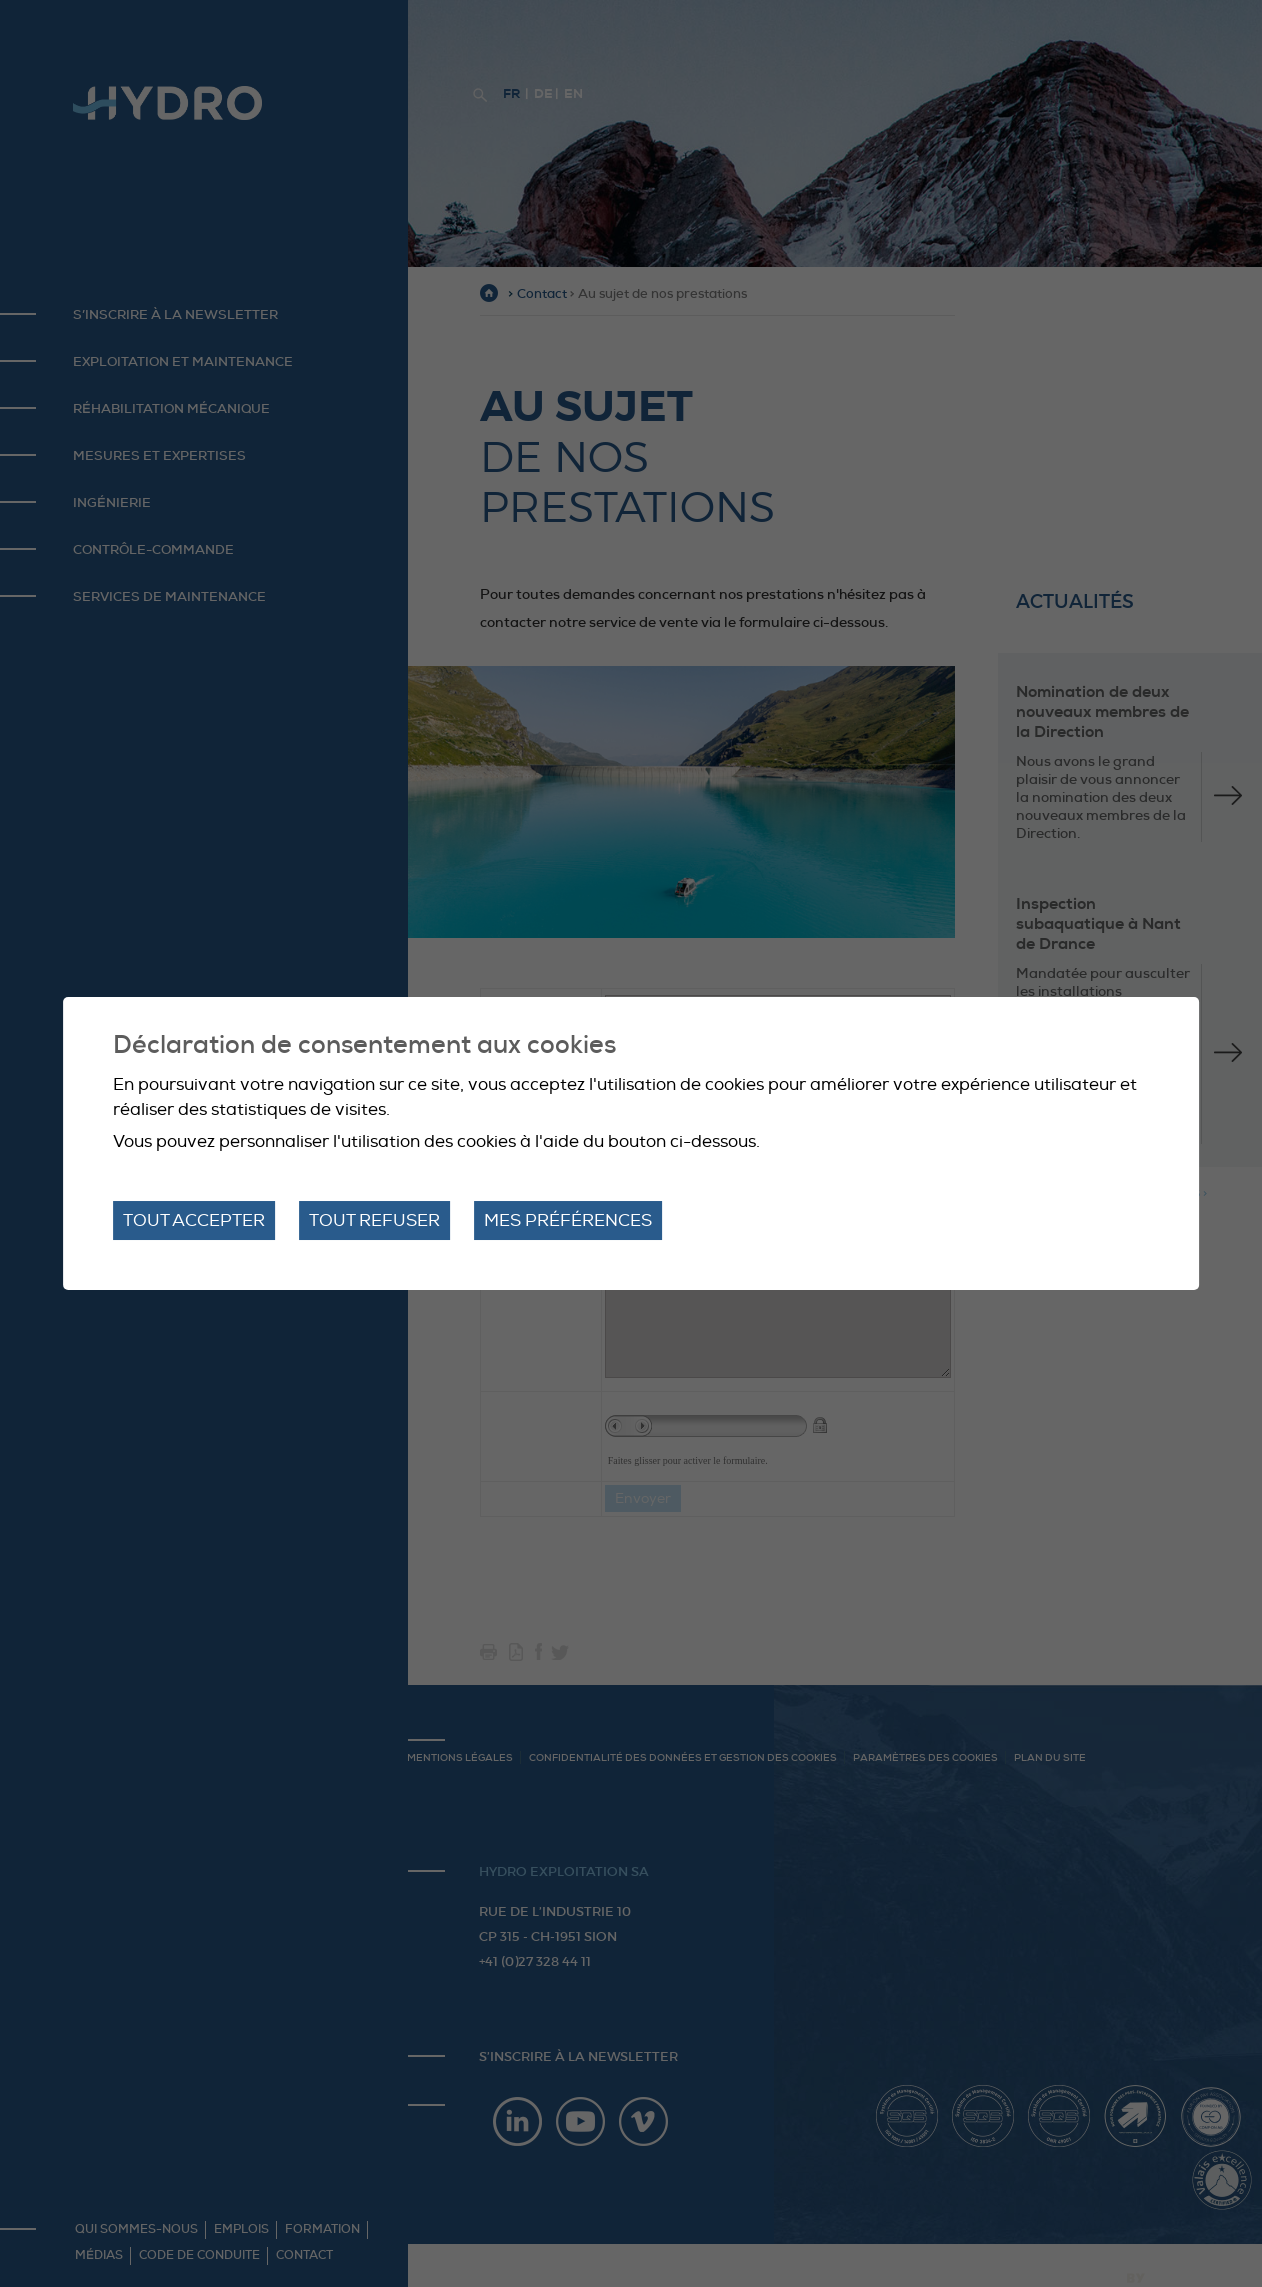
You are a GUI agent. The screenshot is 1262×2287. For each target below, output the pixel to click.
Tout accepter (194, 1220)
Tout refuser (374, 1220)
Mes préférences (568, 1220)
